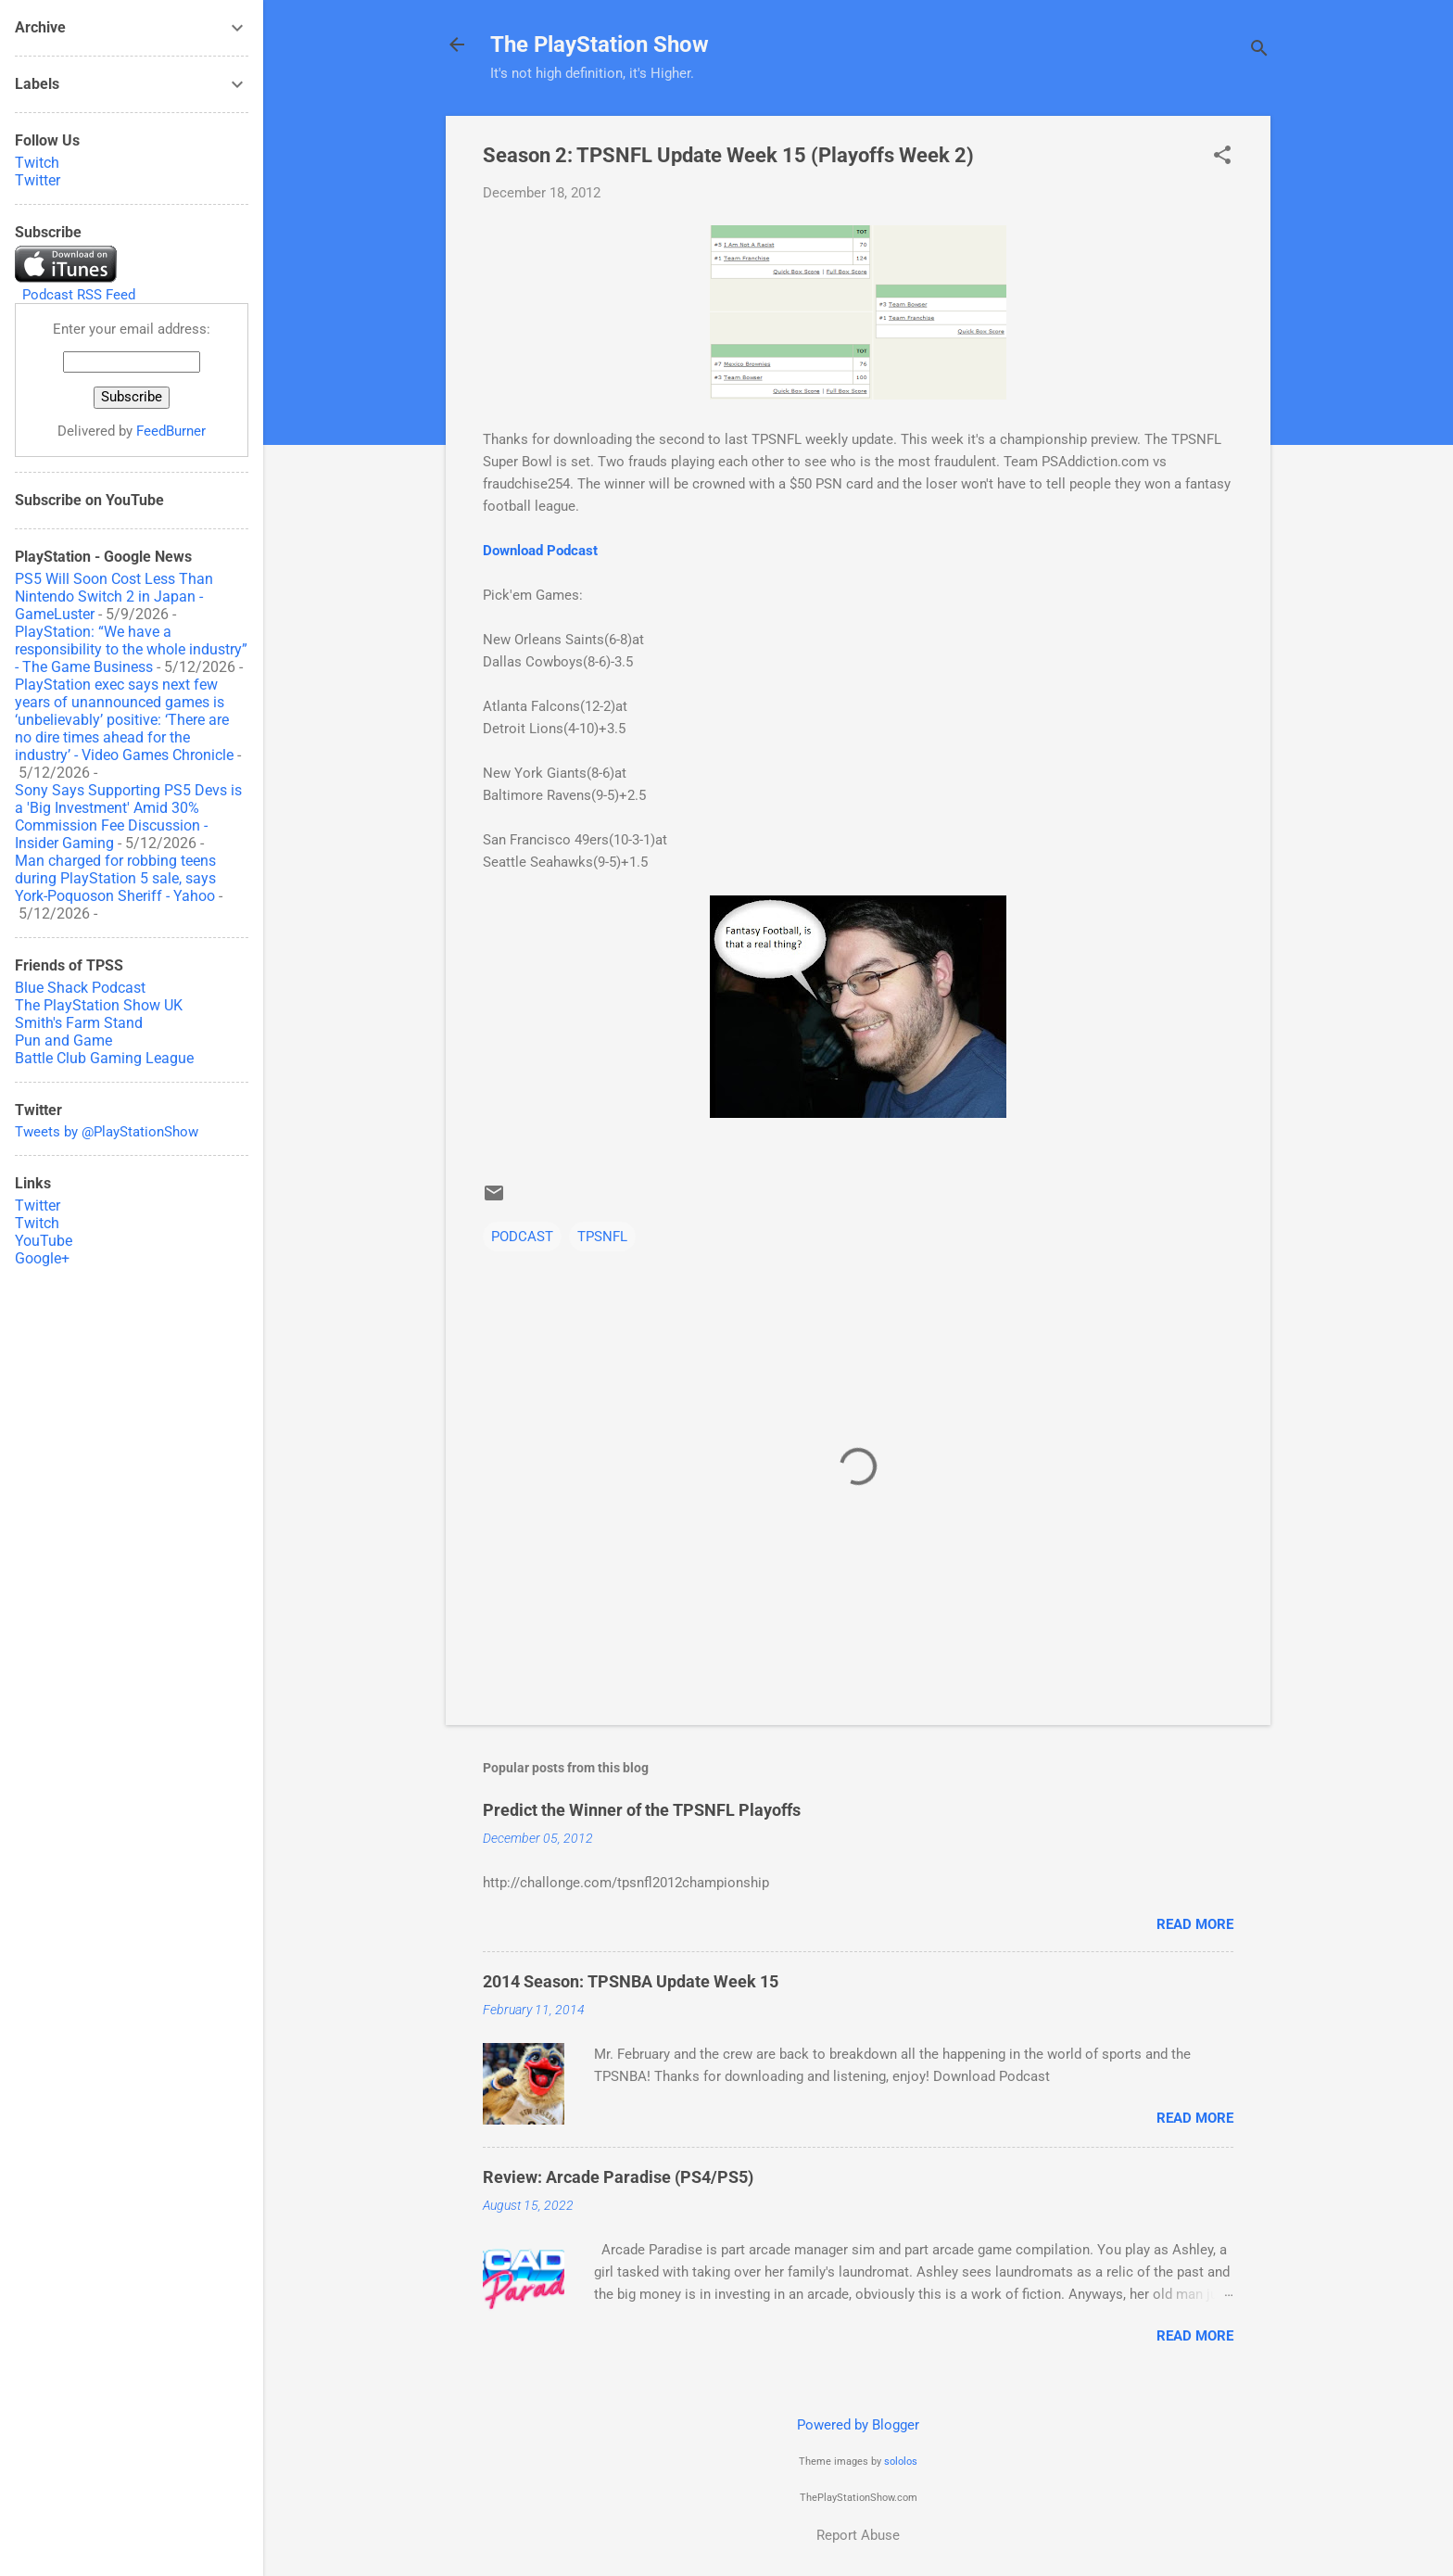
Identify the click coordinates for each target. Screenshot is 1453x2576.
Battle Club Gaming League (104, 1058)
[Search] (1259, 50)
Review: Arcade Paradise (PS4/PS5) (618, 2177)
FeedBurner (171, 431)
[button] (1222, 157)
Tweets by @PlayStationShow (106, 1131)
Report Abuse (858, 2535)
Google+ (42, 1258)
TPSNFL (602, 1236)
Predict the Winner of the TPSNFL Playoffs (642, 1810)
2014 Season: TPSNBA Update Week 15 (630, 1981)
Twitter (37, 180)
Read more (1194, 1924)
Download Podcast (540, 550)
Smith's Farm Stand (79, 1023)
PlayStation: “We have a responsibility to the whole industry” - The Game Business (131, 649)
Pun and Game (63, 1040)
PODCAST (522, 1236)
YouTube (43, 1241)
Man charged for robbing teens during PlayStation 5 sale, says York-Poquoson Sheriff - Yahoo (115, 878)
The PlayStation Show (599, 44)
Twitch (37, 162)
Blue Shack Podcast (80, 987)
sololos (900, 2461)
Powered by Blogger (858, 2425)
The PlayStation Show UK (99, 1005)
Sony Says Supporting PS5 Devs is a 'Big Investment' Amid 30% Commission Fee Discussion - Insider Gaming (128, 816)
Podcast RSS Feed (78, 294)
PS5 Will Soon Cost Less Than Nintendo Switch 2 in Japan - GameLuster (114, 596)
